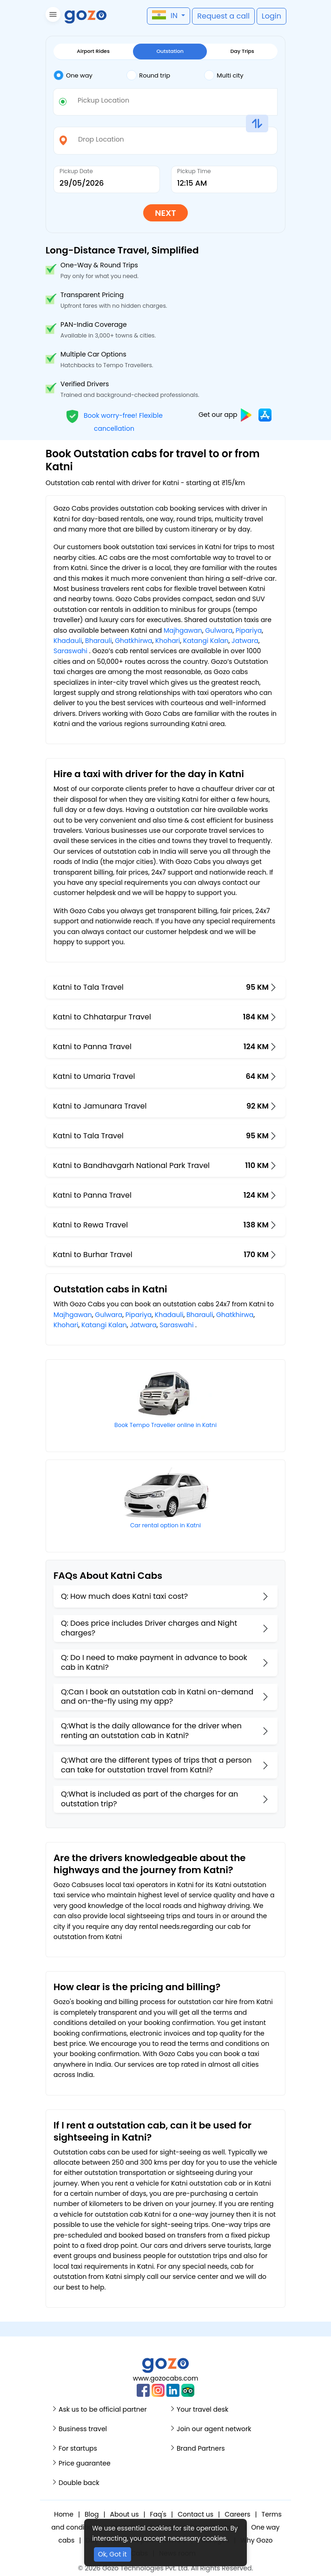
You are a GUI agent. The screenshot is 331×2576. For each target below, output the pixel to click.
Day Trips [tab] (242, 51)
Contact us (195, 2514)
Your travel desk (202, 2409)
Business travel (83, 2428)
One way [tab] (73, 75)
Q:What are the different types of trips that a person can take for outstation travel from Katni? (156, 1765)
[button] (52, 16)
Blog (92, 2514)
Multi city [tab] (223, 75)
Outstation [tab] (169, 51)
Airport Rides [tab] (93, 51)
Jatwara (245, 640)
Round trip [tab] (148, 75)
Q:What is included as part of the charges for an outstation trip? (149, 1799)
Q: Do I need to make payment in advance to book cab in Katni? (154, 1662)
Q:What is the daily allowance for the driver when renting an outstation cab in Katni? (151, 1730)
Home (63, 2514)
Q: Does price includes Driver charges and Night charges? (149, 1628)
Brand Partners (201, 2448)
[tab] (89, 76)
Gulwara (218, 630)
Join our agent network (214, 2428)
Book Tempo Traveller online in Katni (165, 1425)
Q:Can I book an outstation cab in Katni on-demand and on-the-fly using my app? (157, 1697)
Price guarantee (85, 2463)
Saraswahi (70, 650)
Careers (237, 2514)
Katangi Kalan (206, 640)
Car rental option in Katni (165, 1525)
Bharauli (98, 640)
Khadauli (67, 640)
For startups (78, 2448)
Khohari (167, 640)
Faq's (158, 2514)
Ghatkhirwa (133, 640)
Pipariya (249, 630)
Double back (79, 2482)
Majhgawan (183, 630)
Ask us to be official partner (103, 2409)
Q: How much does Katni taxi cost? (124, 1596)
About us (124, 2514)
